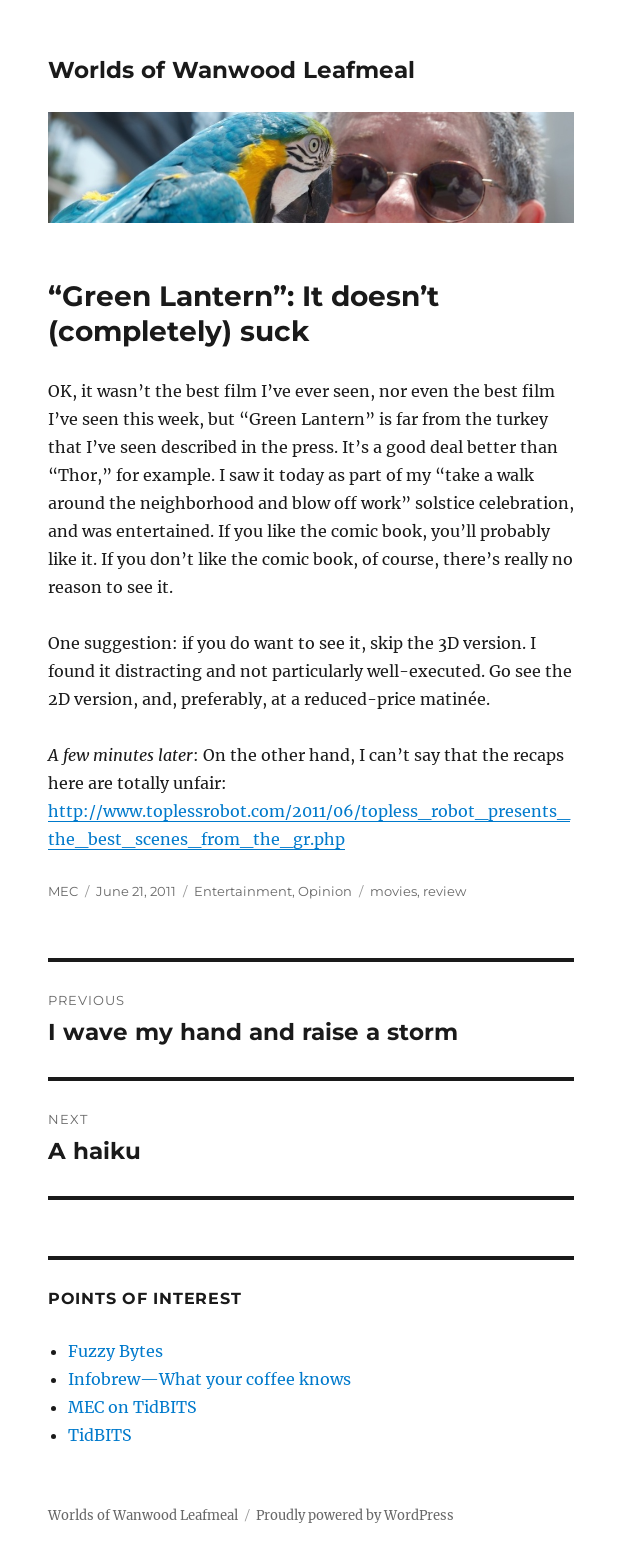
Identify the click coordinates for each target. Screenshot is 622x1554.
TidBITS (100, 1435)
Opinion (325, 891)
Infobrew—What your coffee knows (209, 1379)
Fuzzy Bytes (115, 1351)
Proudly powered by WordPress (355, 1515)
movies (393, 891)
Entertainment (243, 891)
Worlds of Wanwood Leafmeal (231, 70)
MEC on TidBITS (132, 1407)
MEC (63, 891)
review (444, 891)
